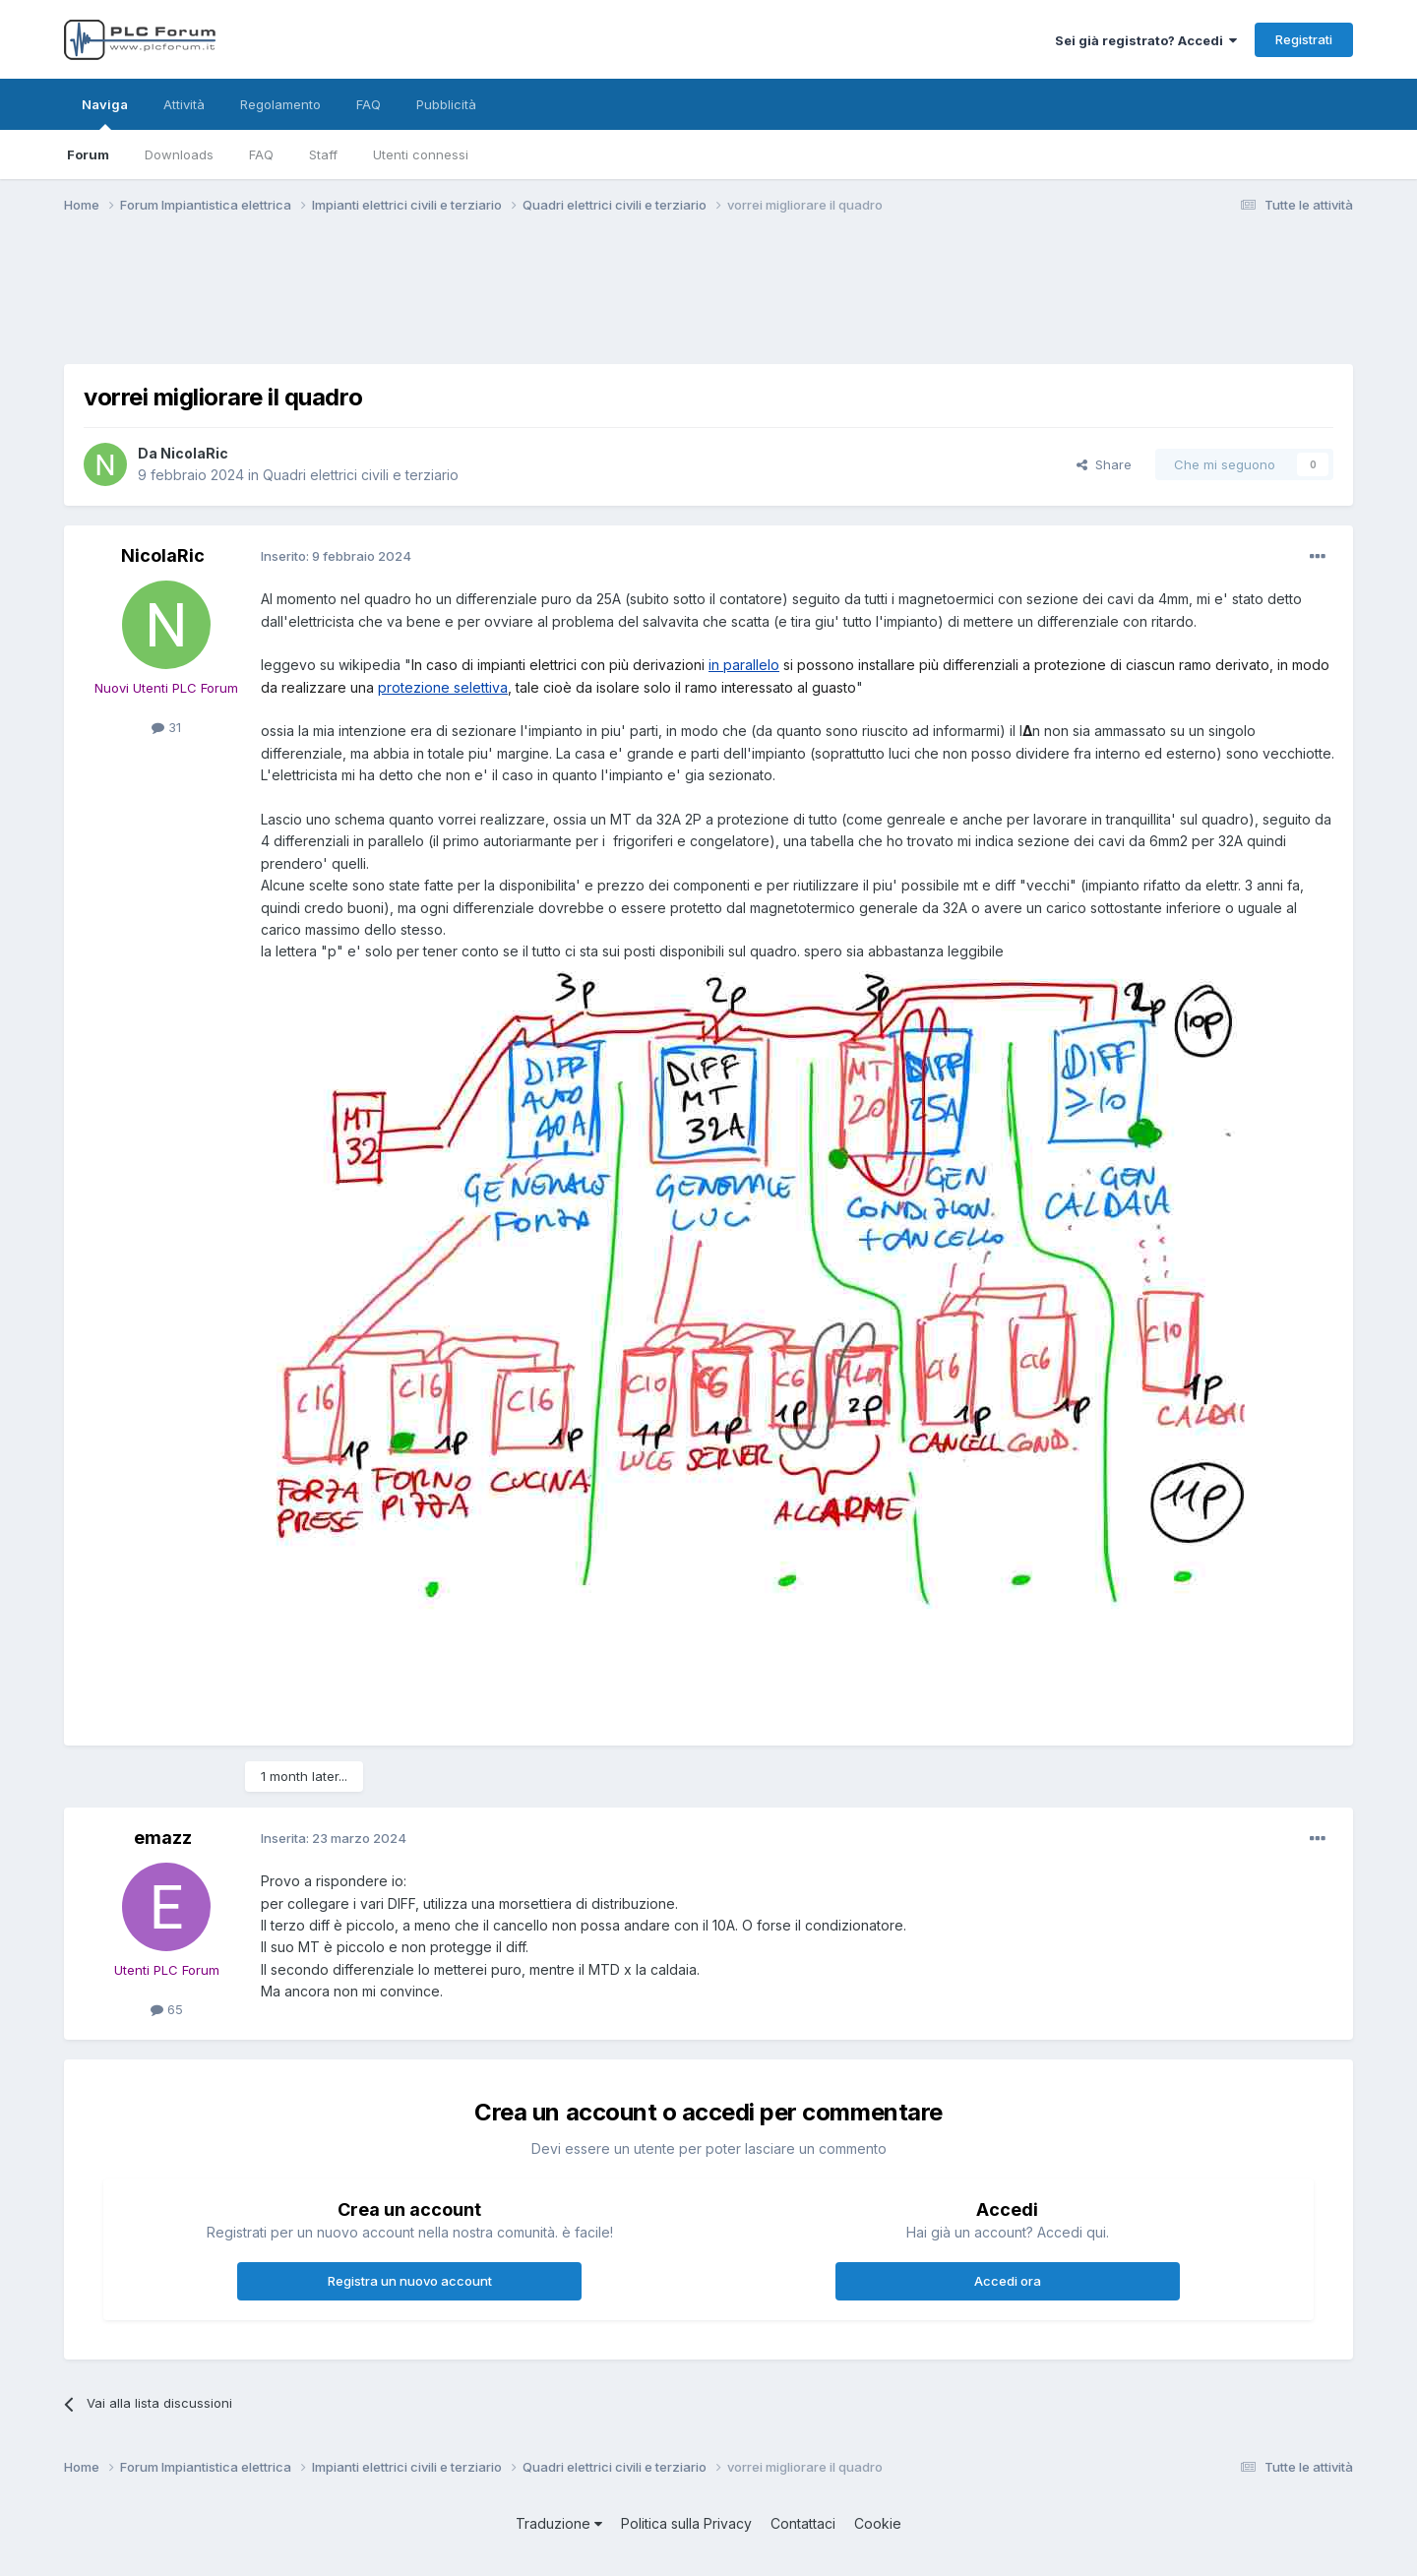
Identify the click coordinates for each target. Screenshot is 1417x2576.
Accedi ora (1007, 2281)
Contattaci (802, 2523)
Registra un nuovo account (410, 2281)
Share (1104, 464)
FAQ (261, 154)
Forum (88, 154)
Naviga (105, 113)
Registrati (1303, 39)
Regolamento (280, 104)
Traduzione (559, 2523)
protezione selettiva (443, 687)
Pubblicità (446, 104)
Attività (184, 104)
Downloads (179, 154)
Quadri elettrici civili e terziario (361, 474)
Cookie (877, 2523)
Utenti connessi (420, 154)
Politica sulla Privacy (686, 2523)
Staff (323, 154)
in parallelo (743, 664)
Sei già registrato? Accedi (1146, 40)
